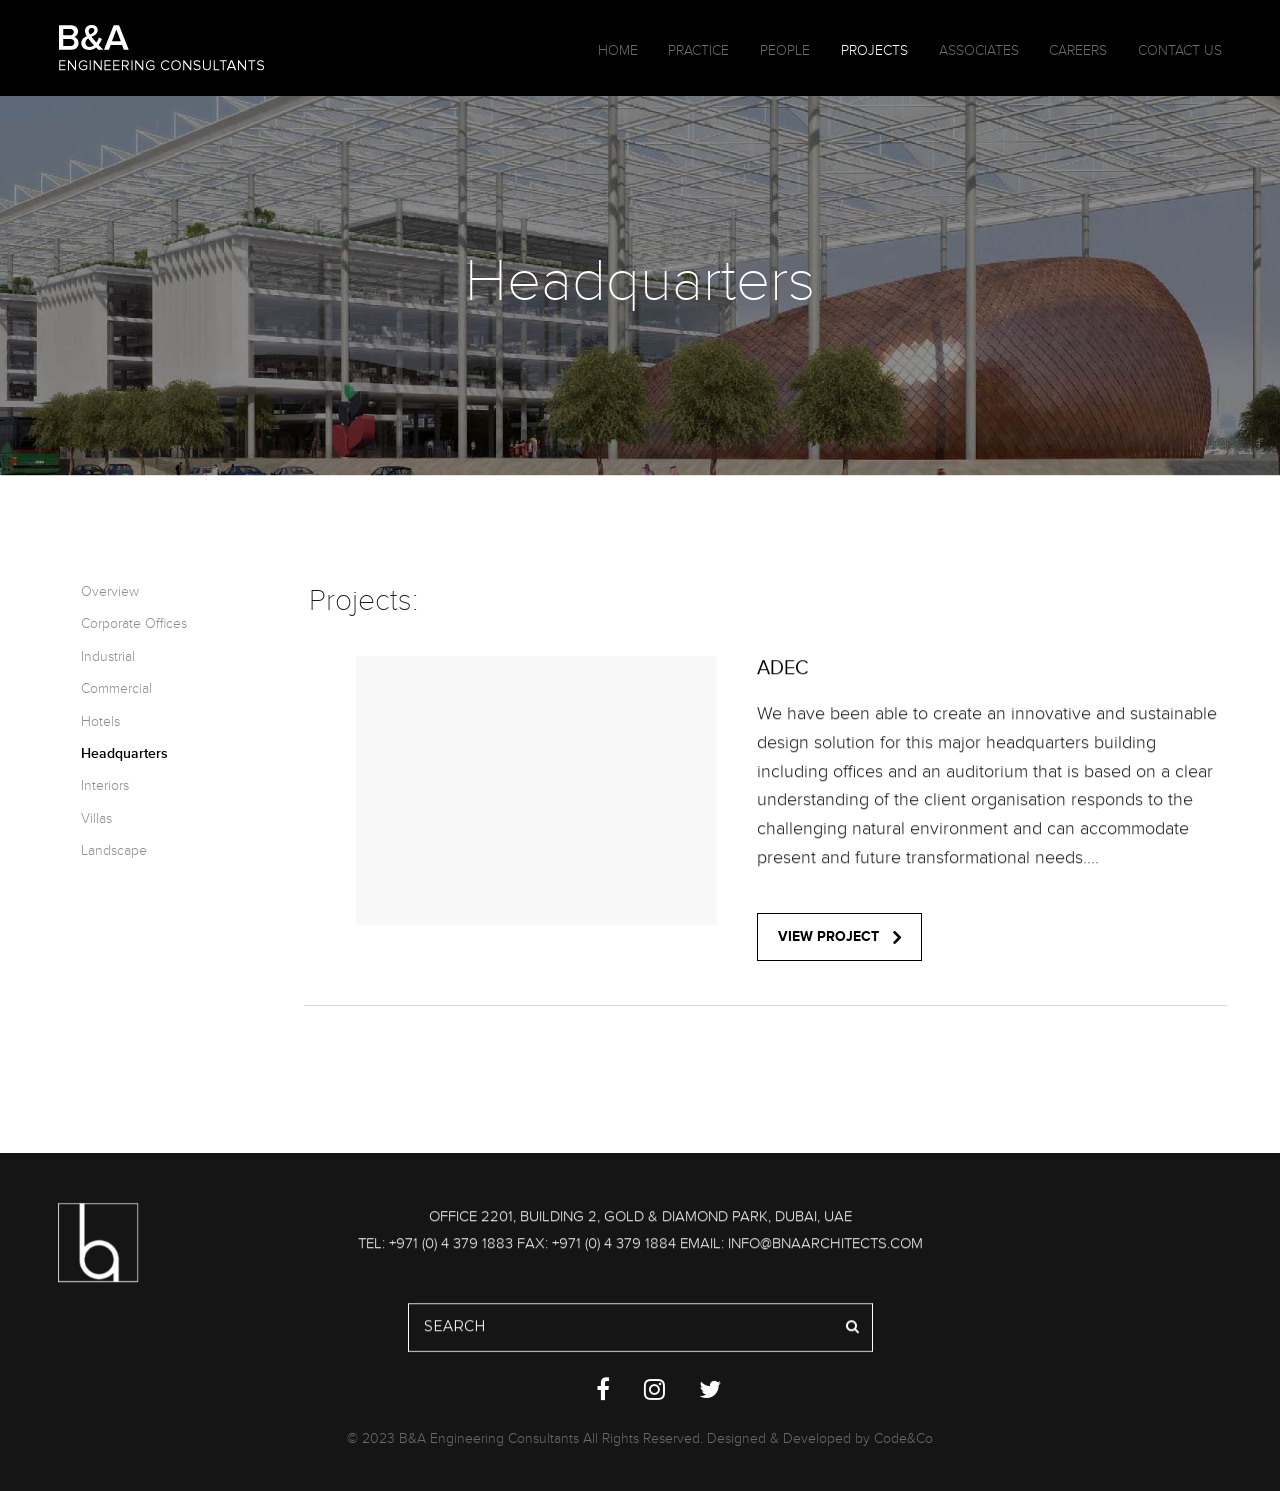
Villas (96, 818)
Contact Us (1180, 50)
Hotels (100, 721)
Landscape (114, 850)
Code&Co (903, 1438)
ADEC (783, 672)
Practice (698, 50)
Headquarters (124, 753)
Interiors (105, 785)
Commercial (116, 688)
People (785, 50)
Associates (979, 50)
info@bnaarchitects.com (825, 1247)
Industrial (108, 656)
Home (618, 50)
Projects (874, 50)
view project (839, 937)
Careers (1078, 50)
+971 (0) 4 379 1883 (451, 1247)
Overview (110, 591)
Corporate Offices (134, 623)
